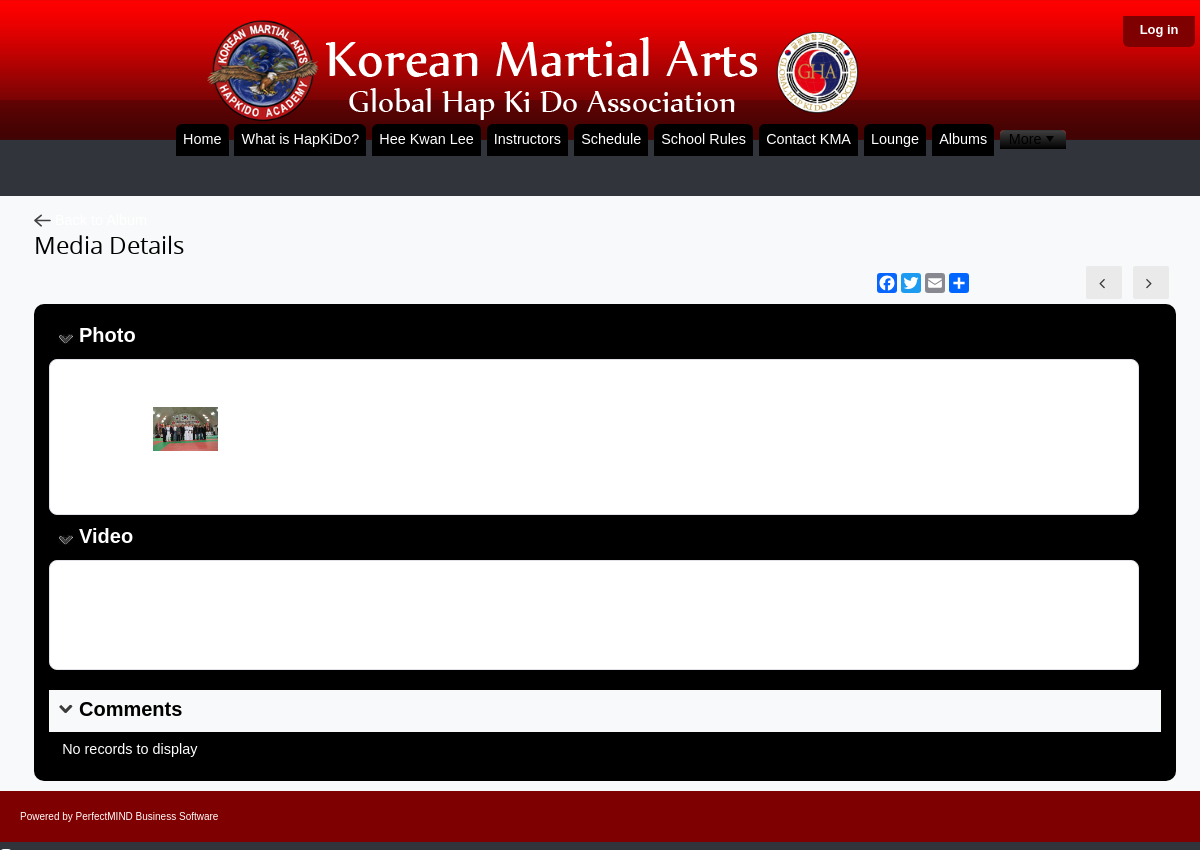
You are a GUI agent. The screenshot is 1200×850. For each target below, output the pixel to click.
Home (202, 139)
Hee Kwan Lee (426, 139)
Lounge (895, 139)
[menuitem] (1032, 139)
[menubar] (1032, 139)
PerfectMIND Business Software (147, 816)
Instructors (527, 139)
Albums (963, 139)
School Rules (703, 139)
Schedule (611, 139)
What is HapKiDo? (301, 139)
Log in (1159, 29)
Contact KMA (808, 139)
